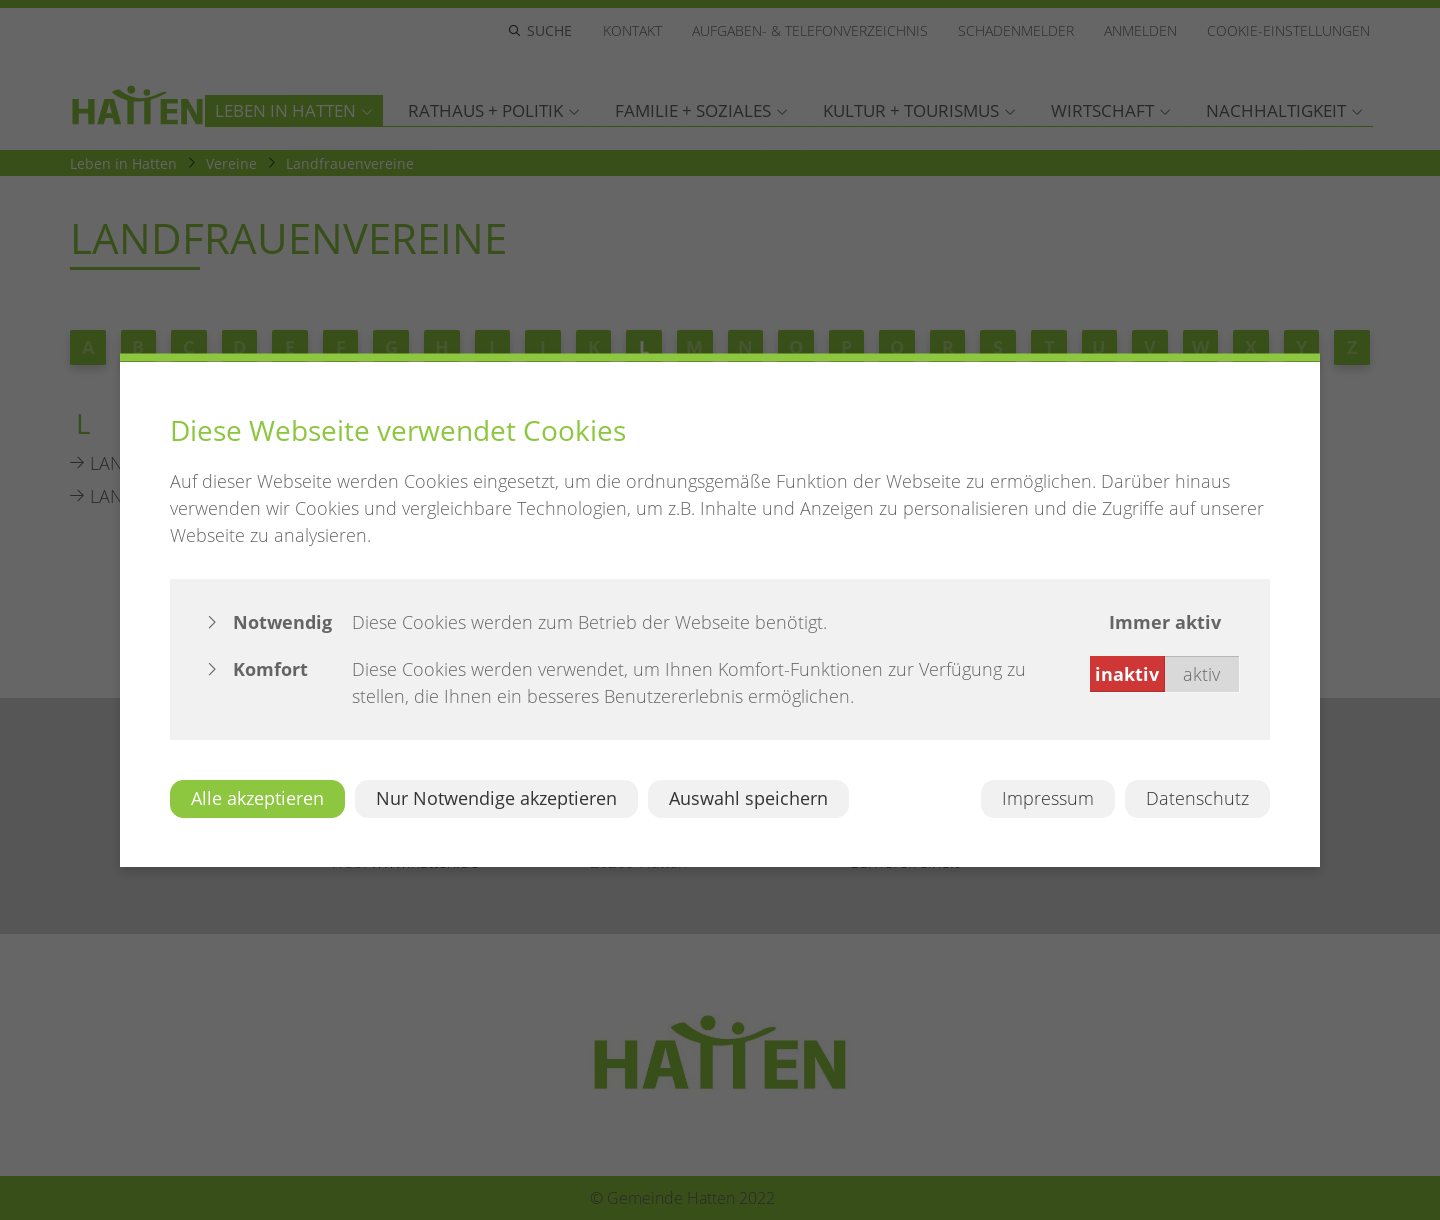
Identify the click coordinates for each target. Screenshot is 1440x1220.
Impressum (1048, 798)
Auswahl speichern (748, 798)
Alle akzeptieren (257, 798)
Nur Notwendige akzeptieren (496, 798)
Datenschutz (1197, 798)
